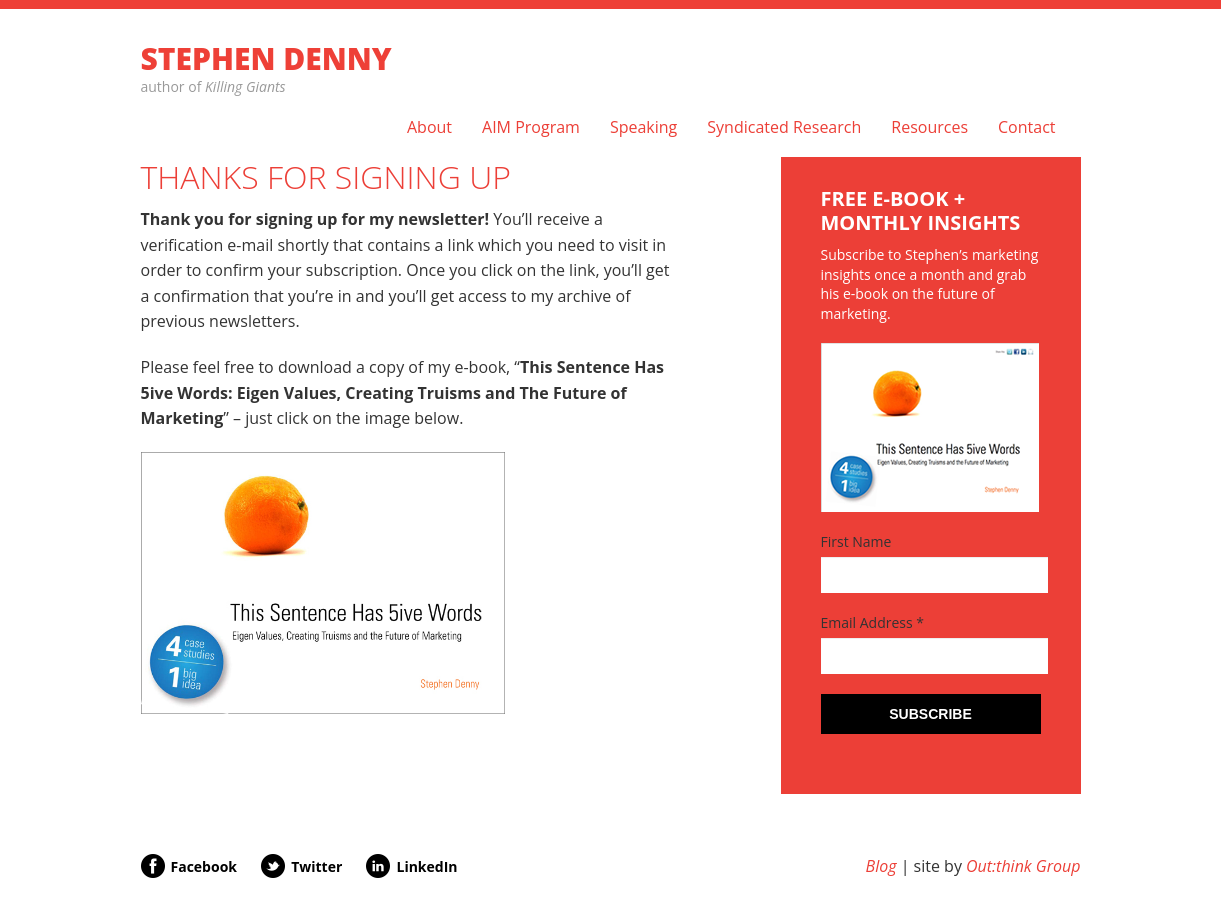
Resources (929, 127)
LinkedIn (426, 866)
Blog (881, 866)
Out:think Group (1023, 866)
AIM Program (531, 127)
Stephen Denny (266, 58)
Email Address (873, 622)
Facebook (204, 866)
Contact (1026, 127)
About (429, 127)
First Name (856, 541)
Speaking (643, 127)
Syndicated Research (784, 127)
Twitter (316, 866)
